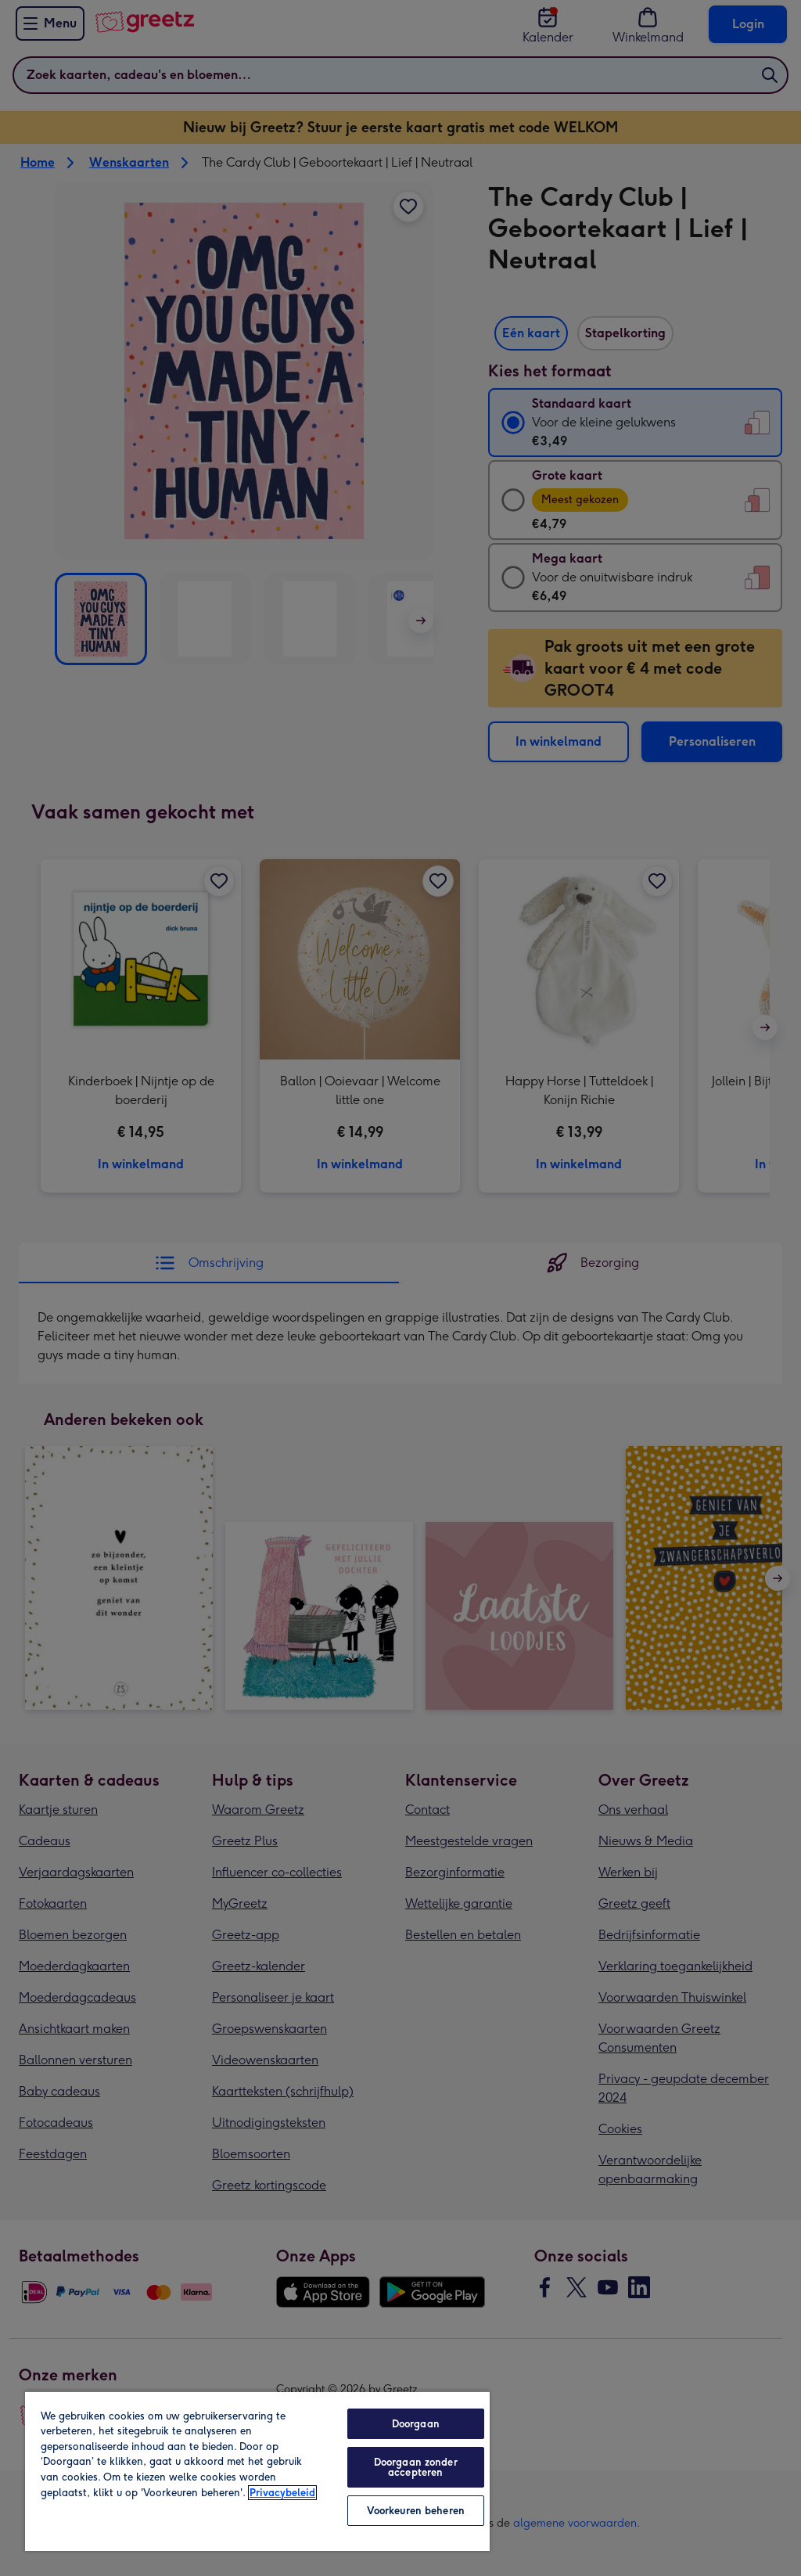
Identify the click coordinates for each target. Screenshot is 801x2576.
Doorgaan (416, 2424)
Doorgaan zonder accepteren (416, 2467)
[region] (257, 2471)
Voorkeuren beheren (416, 2511)
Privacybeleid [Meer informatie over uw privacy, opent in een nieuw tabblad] (282, 2493)
